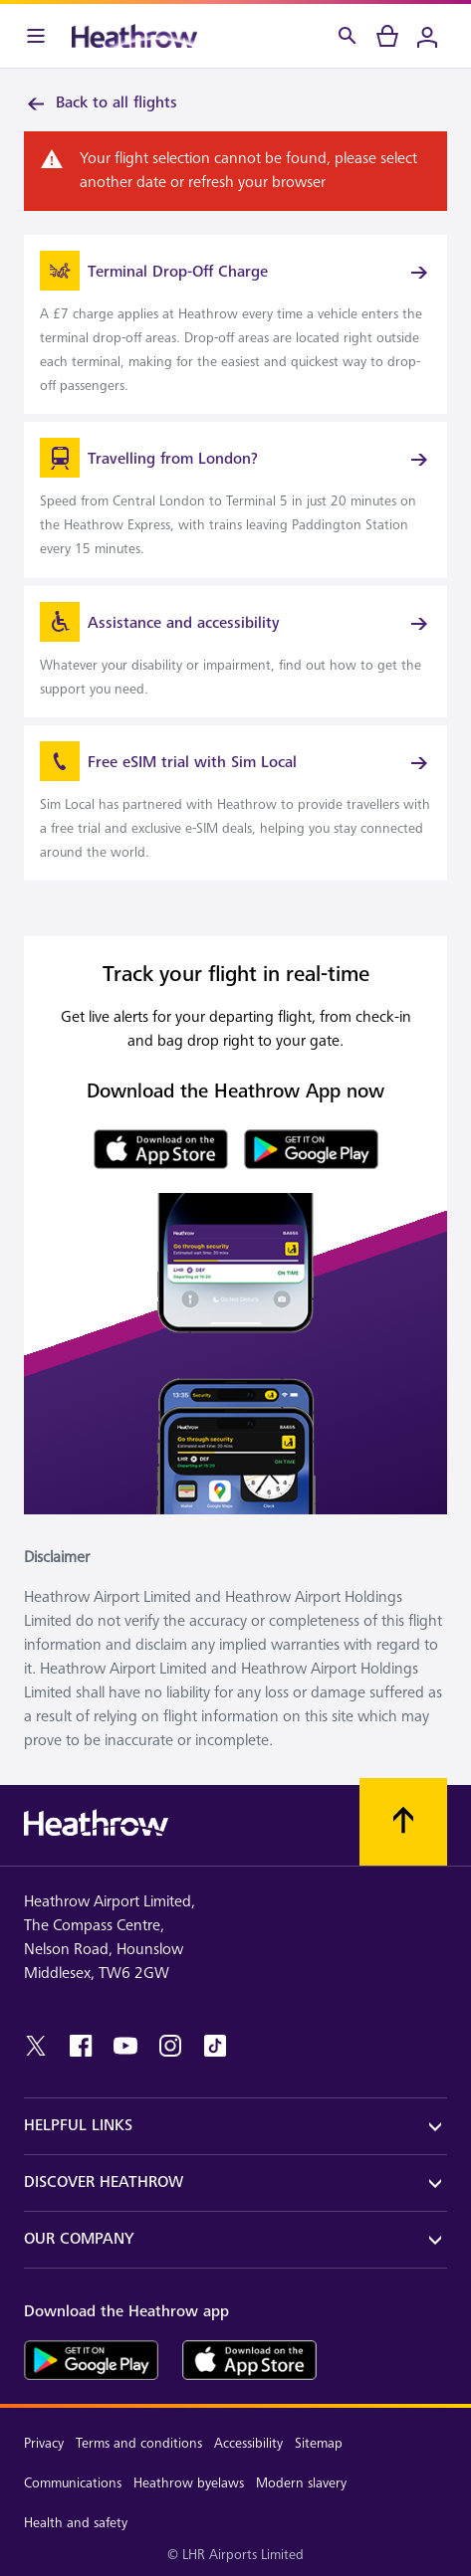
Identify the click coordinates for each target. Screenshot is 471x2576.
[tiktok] (215, 2046)
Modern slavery (301, 2483)
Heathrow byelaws (188, 2483)
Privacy (44, 2443)
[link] (235, 324)
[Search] (347, 36)
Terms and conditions (139, 2443)
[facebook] (81, 2046)
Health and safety (75, 2522)
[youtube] (125, 2046)
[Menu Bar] (36, 36)
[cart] (387, 36)
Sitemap (319, 2443)
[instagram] (170, 2046)
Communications (72, 2483)
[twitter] (36, 2046)
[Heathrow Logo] (134, 36)
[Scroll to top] (403, 1822)
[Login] (427, 36)
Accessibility (248, 2443)
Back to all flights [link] (100, 103)
